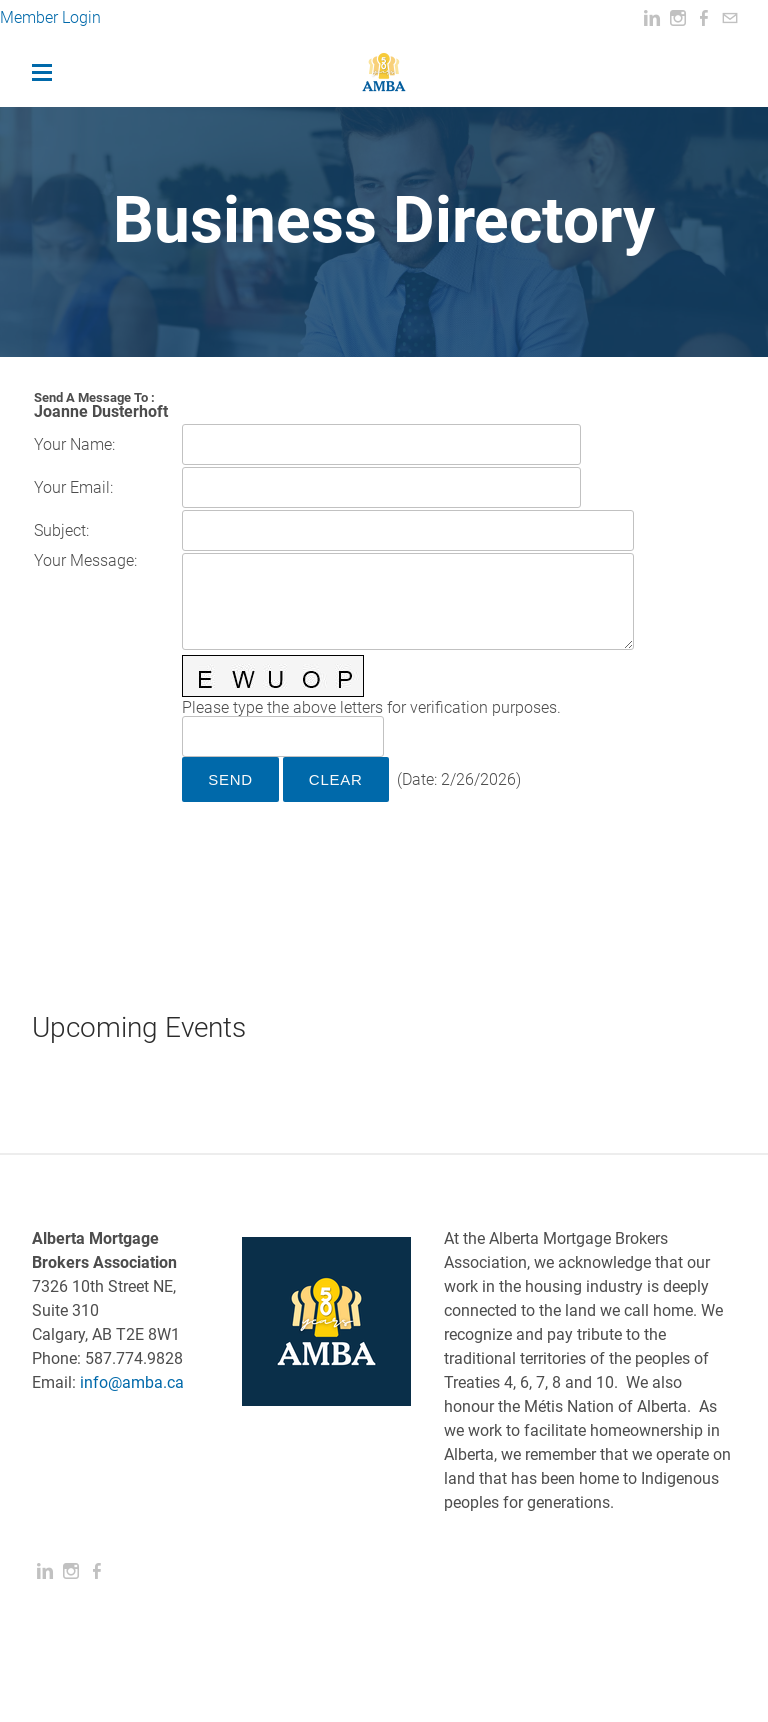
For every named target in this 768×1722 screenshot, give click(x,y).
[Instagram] (678, 18)
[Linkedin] (652, 18)
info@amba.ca (132, 1382)
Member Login (52, 17)
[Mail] (730, 18)
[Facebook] (704, 18)
